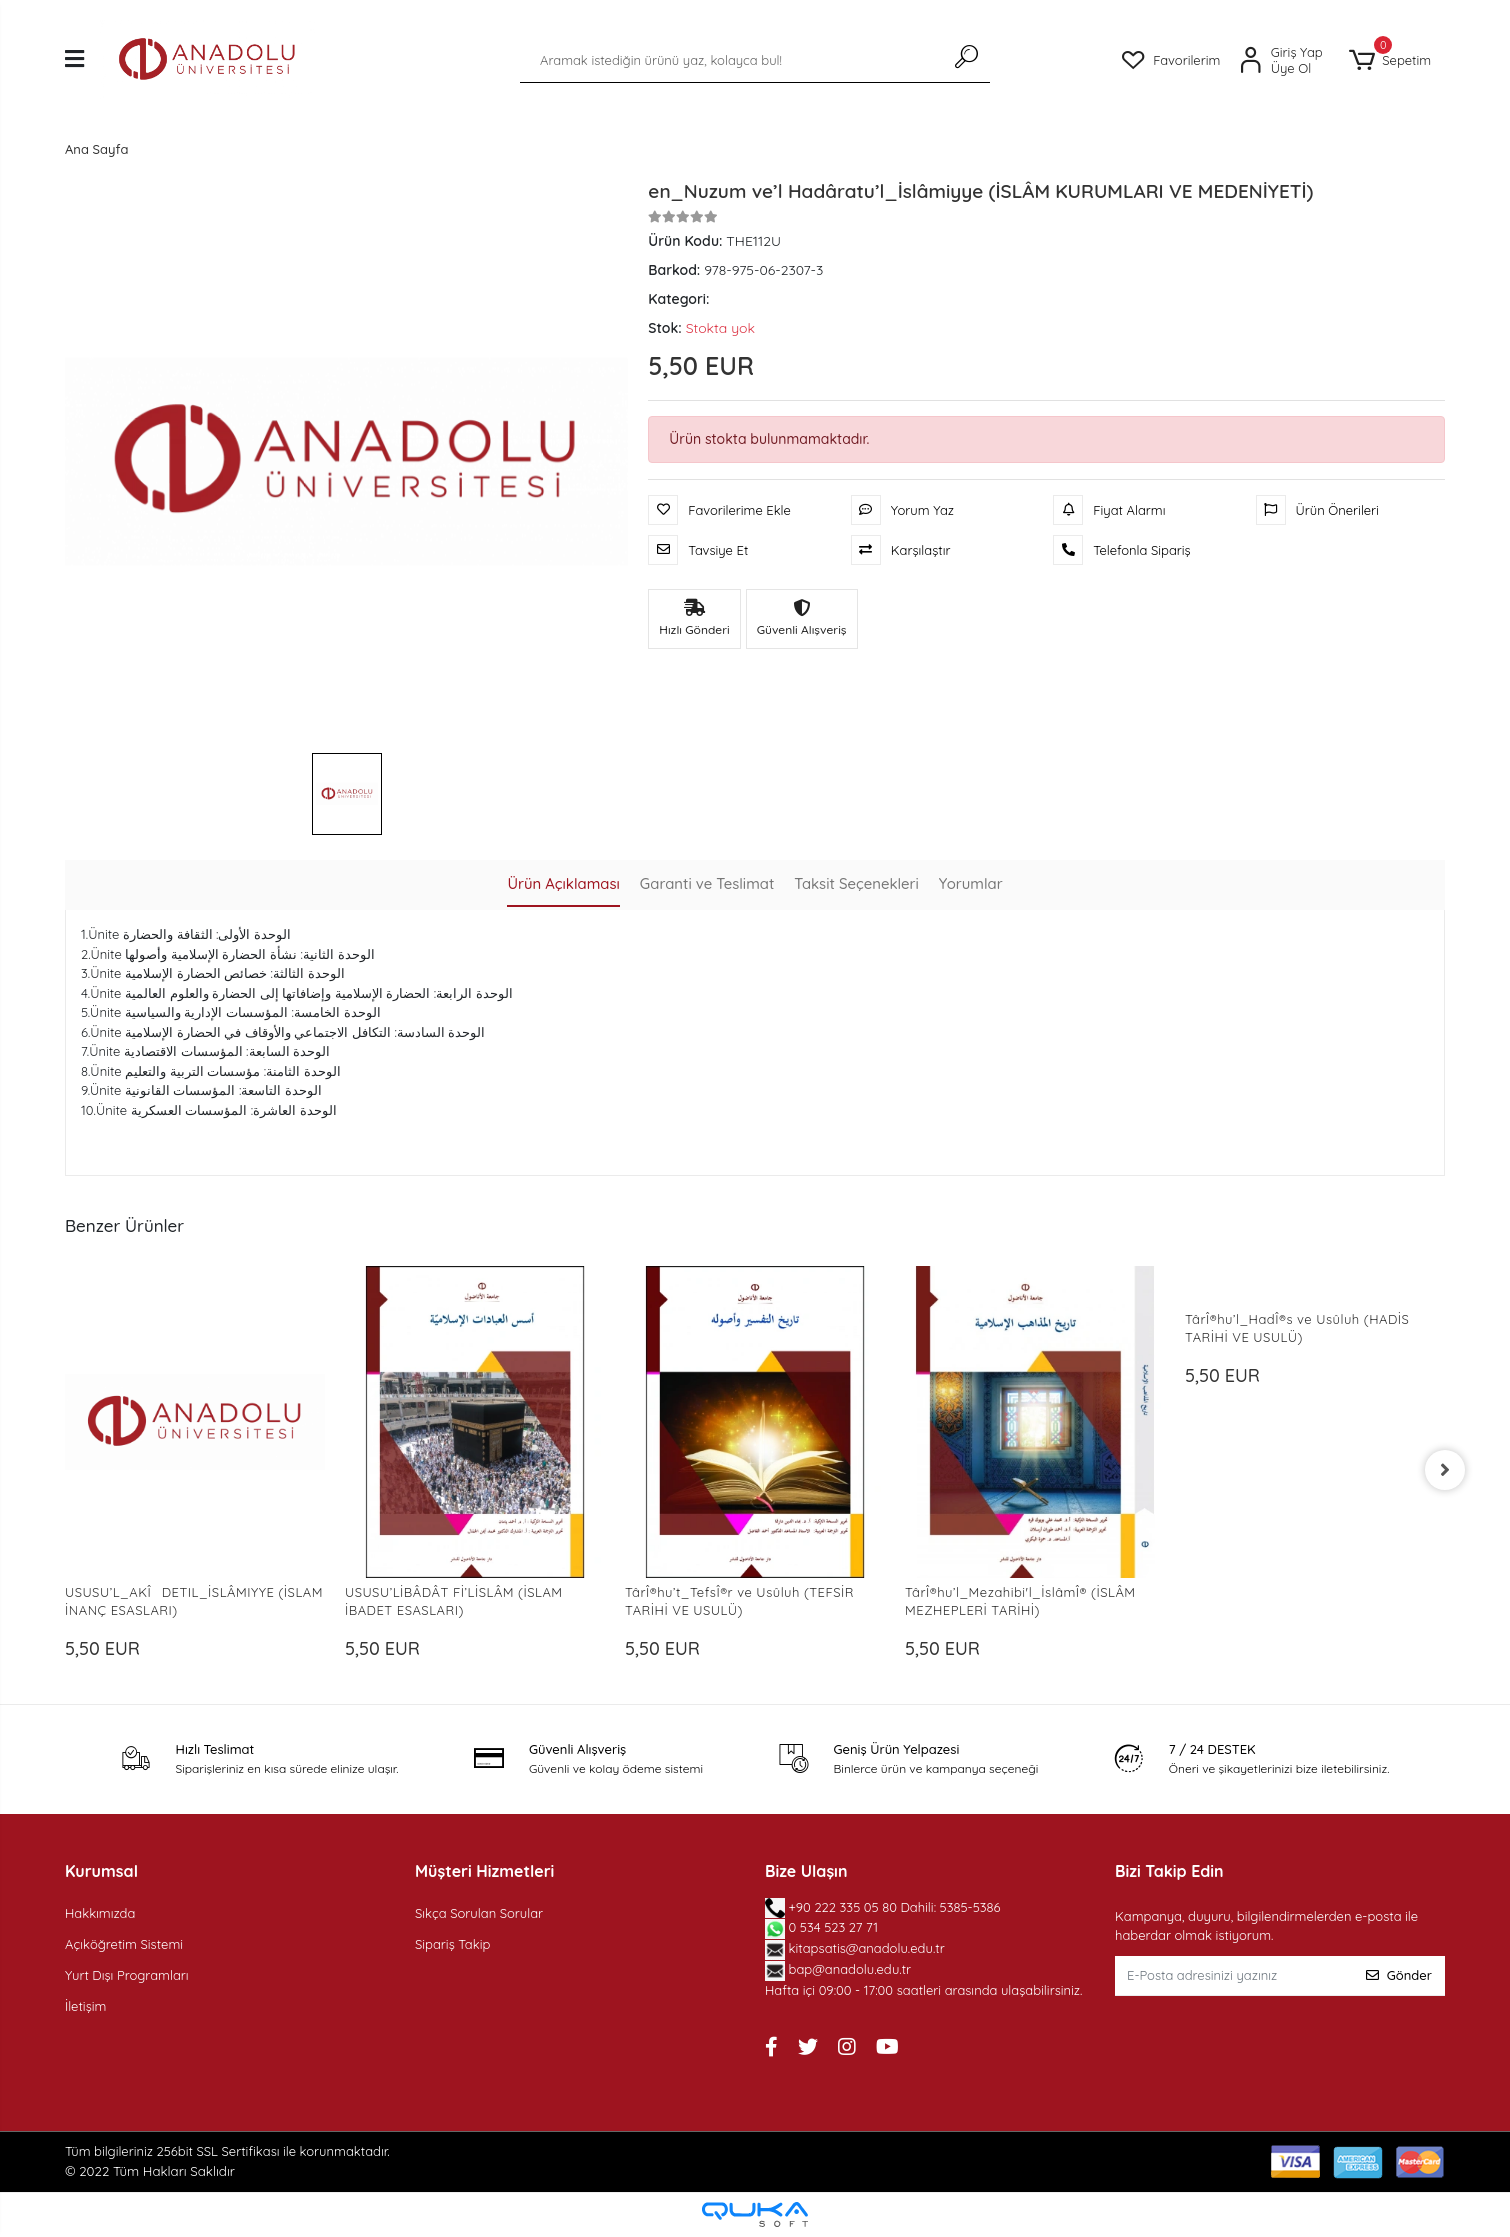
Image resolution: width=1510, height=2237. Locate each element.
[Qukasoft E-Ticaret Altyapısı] (755, 2214)
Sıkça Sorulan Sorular (479, 1913)
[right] (1445, 1470)
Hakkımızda (100, 1913)
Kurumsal (101, 1871)
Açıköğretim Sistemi (124, 1944)
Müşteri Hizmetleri (484, 1871)
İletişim (85, 2006)
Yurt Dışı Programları (127, 1975)
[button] (1390, 60)
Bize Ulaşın (806, 1871)
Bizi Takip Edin (1169, 1871)
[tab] (562, 885)
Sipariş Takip (452, 1944)
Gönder (1399, 1975)
